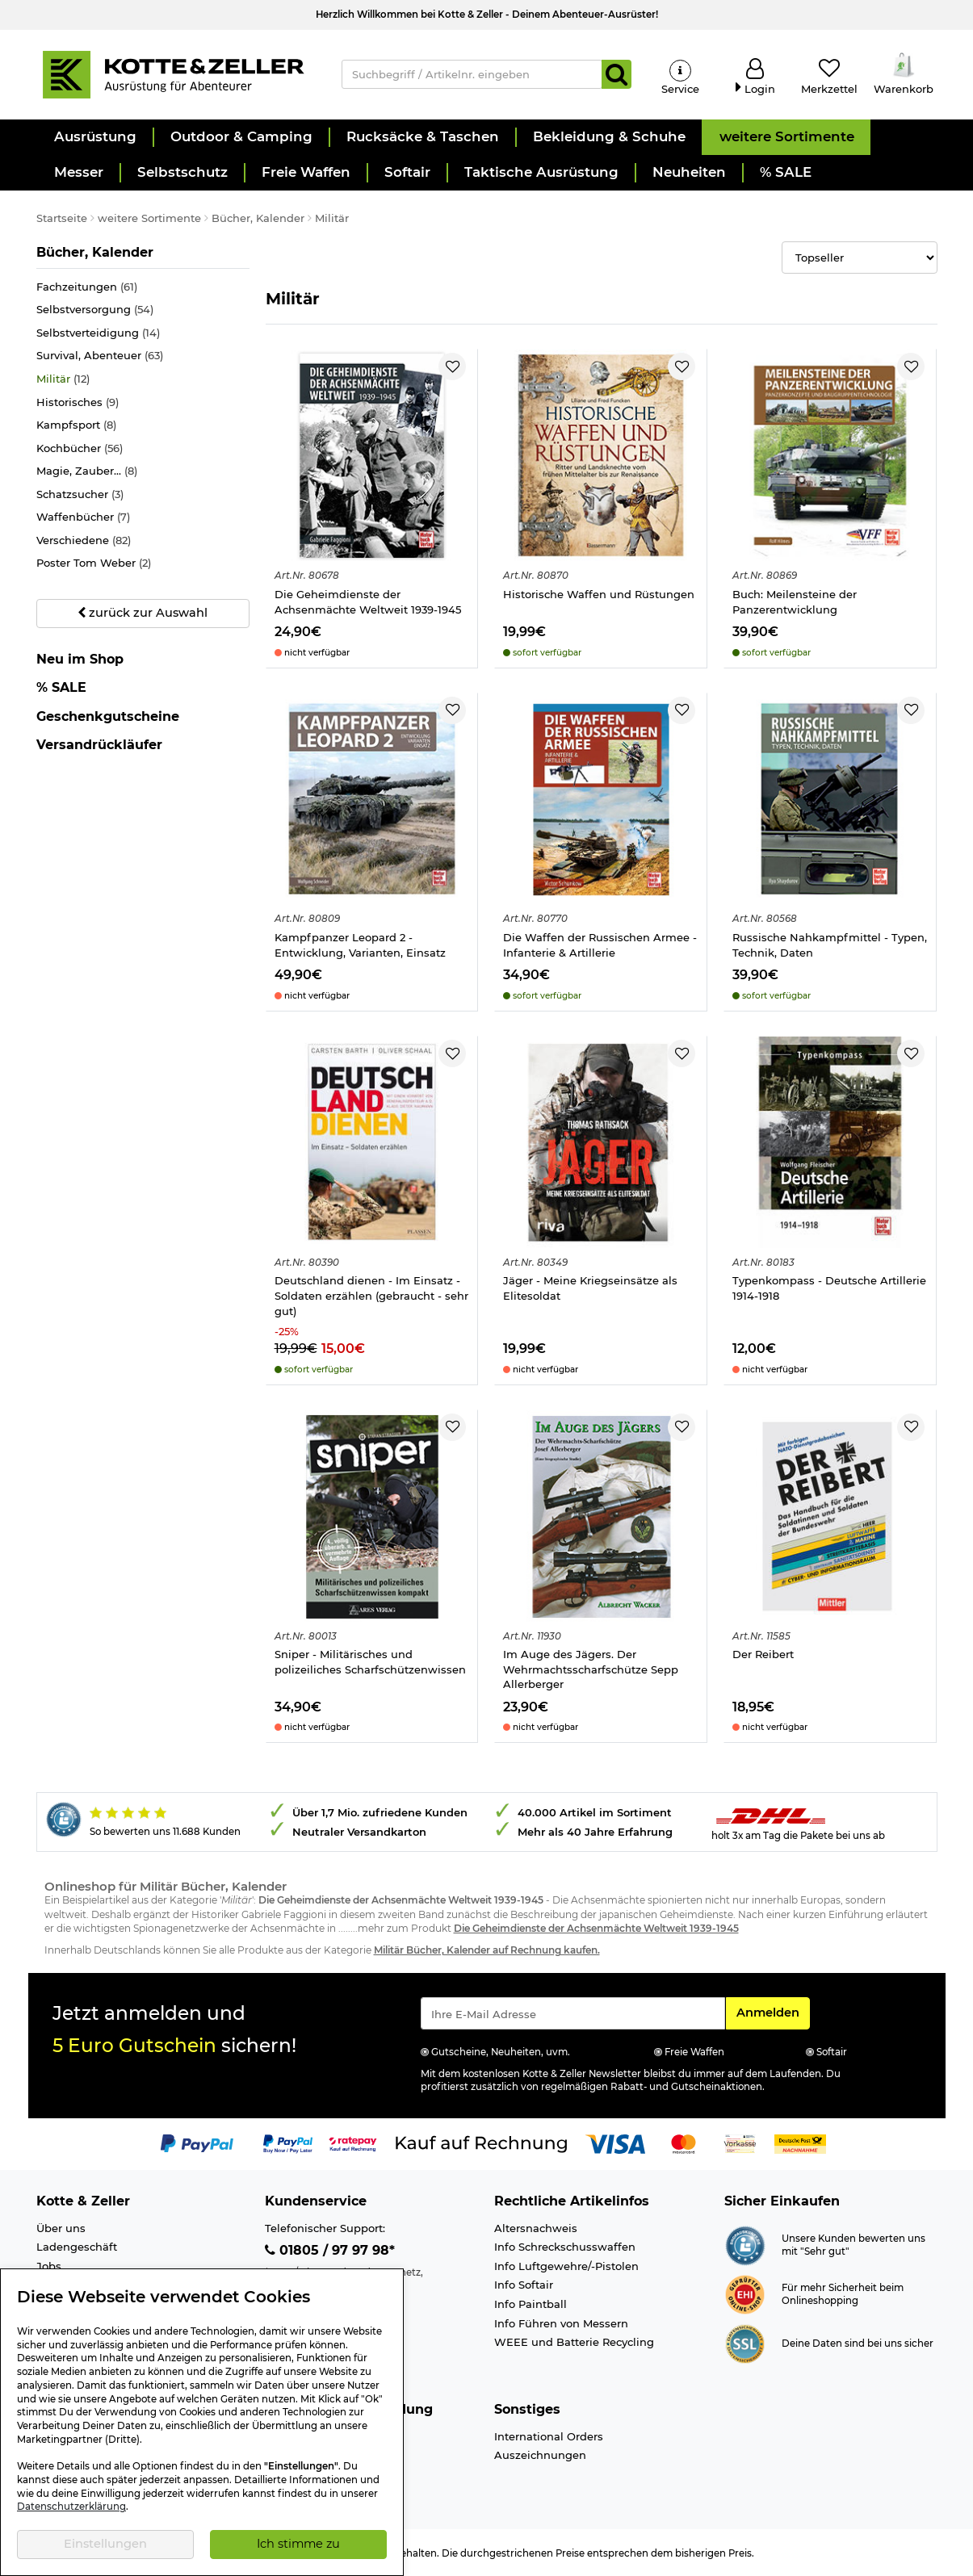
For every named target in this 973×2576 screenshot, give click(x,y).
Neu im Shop (80, 659)
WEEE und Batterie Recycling (574, 2341)
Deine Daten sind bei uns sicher (857, 2343)
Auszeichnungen (540, 2454)
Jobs (48, 2266)
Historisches (77, 402)
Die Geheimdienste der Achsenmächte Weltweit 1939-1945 (368, 602)
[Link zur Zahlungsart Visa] (615, 2143)
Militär (63, 379)
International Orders (548, 2436)
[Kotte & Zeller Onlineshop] (172, 73)
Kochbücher (79, 448)
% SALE (61, 687)
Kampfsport (76, 425)
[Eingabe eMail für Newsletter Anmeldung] (573, 2013)
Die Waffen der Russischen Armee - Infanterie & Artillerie (600, 945)
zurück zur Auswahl (143, 612)
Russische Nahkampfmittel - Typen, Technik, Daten (829, 945)
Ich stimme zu (298, 2543)
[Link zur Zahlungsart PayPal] (197, 2143)
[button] (94, 137)
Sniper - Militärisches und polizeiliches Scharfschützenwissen (370, 1662)
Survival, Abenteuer (99, 355)
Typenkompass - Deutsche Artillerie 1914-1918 (829, 1288)
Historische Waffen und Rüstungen (598, 594)
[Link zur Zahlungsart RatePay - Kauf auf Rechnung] (353, 2143)
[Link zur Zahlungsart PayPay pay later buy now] (287, 2143)
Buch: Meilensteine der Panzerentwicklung (794, 602)
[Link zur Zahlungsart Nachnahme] (800, 2143)
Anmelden (773, 2012)
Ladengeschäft (76, 2246)
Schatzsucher (80, 494)
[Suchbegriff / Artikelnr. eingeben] (472, 74)
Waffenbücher (83, 517)
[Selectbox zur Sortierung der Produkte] (859, 257)
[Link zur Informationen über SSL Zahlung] (744, 2342)
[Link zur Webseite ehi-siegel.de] (744, 2293)
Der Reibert (763, 1654)
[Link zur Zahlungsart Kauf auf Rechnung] (481, 2143)
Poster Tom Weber (93, 563)
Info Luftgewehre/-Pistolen (566, 2266)
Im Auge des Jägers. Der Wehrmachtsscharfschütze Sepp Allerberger (590, 1669)
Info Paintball (530, 2303)
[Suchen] (616, 74)
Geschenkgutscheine (107, 716)
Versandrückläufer (99, 744)
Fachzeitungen (86, 287)
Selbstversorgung (94, 309)
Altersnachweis (535, 2228)
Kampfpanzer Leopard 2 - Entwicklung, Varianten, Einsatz (360, 945)
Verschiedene (83, 540)
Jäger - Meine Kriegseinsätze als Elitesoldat (590, 1288)
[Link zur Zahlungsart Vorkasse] (740, 2143)
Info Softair (523, 2284)
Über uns (61, 2228)
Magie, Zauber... (86, 471)
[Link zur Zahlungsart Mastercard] (683, 2143)
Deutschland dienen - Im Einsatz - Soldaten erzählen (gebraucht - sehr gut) (371, 1295)
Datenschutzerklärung (71, 2506)
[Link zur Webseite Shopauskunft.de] (744, 2244)
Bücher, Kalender (94, 252)
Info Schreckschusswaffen (564, 2246)
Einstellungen (105, 2543)
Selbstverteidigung (98, 333)
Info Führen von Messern (561, 2323)
